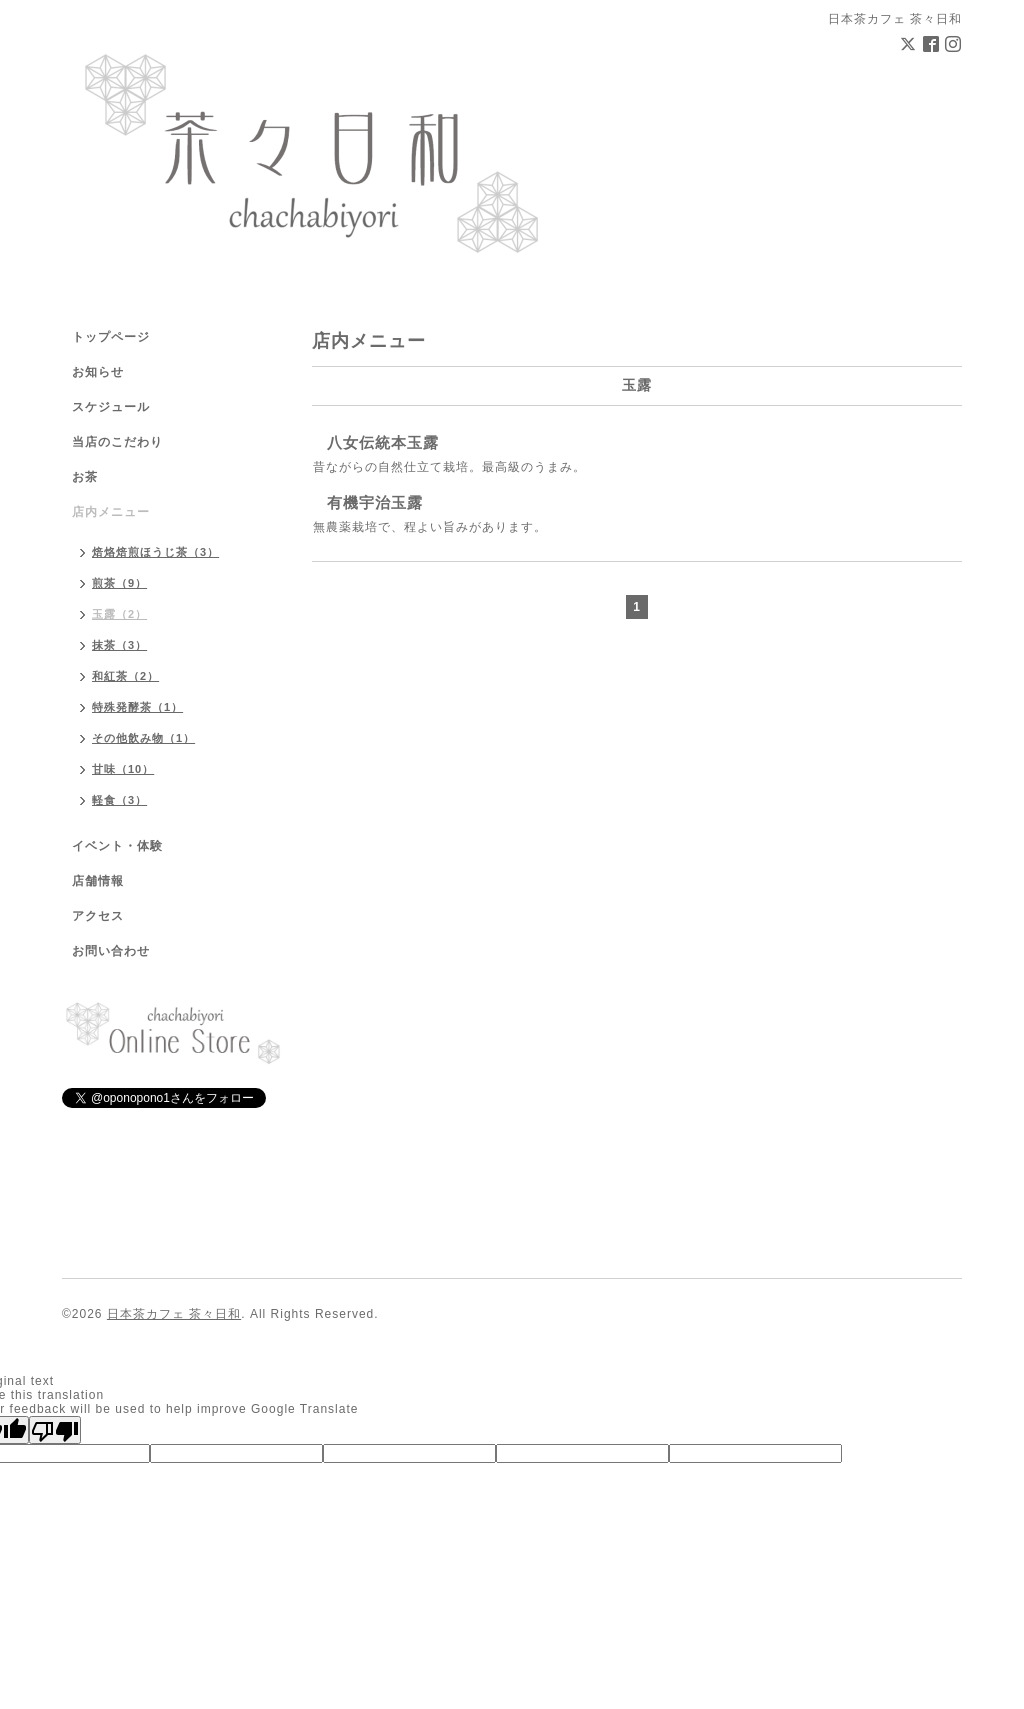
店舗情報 (98, 881)
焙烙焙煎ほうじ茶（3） (155, 552)
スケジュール (111, 407)
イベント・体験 (117, 846)
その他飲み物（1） (143, 738)
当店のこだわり (117, 442)
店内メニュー (111, 512)
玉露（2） (119, 614)
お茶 (85, 477)
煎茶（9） (119, 583)
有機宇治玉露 (375, 502)
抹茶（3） (119, 645)
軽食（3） (119, 800)
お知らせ (98, 372)
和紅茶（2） (125, 676)
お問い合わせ (111, 951)
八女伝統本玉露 (383, 442)
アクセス (98, 916)
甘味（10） (123, 769)
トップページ (111, 337)
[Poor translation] (55, 1430)
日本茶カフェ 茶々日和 (174, 1314)
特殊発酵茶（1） (137, 707)
